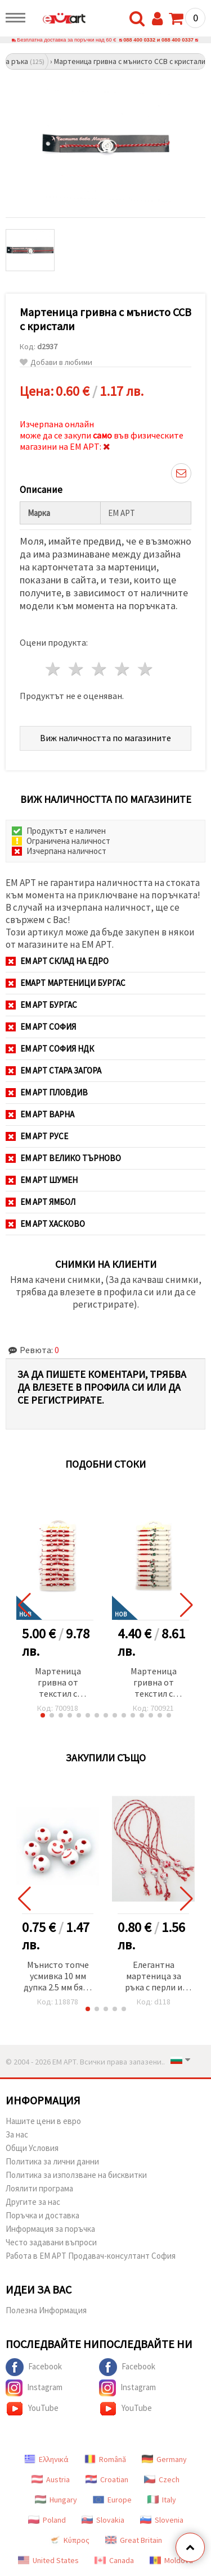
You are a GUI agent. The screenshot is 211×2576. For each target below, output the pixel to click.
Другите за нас (33, 2201)
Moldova (171, 2560)
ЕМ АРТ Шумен (42, 1180)
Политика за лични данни (52, 2161)
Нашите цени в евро (43, 2121)
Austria (51, 2479)
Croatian (107, 2479)
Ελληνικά (46, 2459)
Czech (161, 2479)
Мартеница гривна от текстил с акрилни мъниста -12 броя (58, 1683)
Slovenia (161, 2520)
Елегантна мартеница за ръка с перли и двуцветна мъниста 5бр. (153, 1976)
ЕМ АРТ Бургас (41, 1004)
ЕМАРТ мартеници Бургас (65, 983)
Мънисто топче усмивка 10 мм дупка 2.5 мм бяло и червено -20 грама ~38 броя (58, 1976)
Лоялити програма (39, 2188)
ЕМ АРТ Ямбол (40, 1201)
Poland (47, 2520)
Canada (114, 2560)
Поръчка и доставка (42, 2215)
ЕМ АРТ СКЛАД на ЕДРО (57, 961)
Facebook (34, 2367)
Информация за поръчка (50, 2228)
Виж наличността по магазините (105, 737)
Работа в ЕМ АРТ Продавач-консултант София (91, 2255)
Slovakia (103, 2520)
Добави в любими (56, 362)
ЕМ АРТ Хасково (45, 1223)
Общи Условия (32, 2148)
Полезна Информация (46, 2310)
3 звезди (99, 668)
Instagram (34, 2387)
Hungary (56, 2500)
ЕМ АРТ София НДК (50, 1048)
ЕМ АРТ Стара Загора (53, 1070)
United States (48, 2560)
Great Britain (133, 2540)
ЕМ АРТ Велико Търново (63, 1158)
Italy (161, 2500)
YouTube (32, 2409)
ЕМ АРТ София (41, 1026)
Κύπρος (69, 2540)
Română (105, 2459)
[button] (43, 1715)
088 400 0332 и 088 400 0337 (158, 40)
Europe (112, 2499)
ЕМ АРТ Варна (40, 1114)
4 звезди (122, 668)
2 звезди (76, 668)
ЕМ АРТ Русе (37, 1136)
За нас (17, 2134)
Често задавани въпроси (51, 2242)
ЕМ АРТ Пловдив (47, 1092)
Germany (164, 2459)
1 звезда (53, 668)
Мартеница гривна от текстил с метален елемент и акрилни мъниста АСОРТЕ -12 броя (153, 1683)
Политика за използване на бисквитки (76, 2174)
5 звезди (145, 668)
